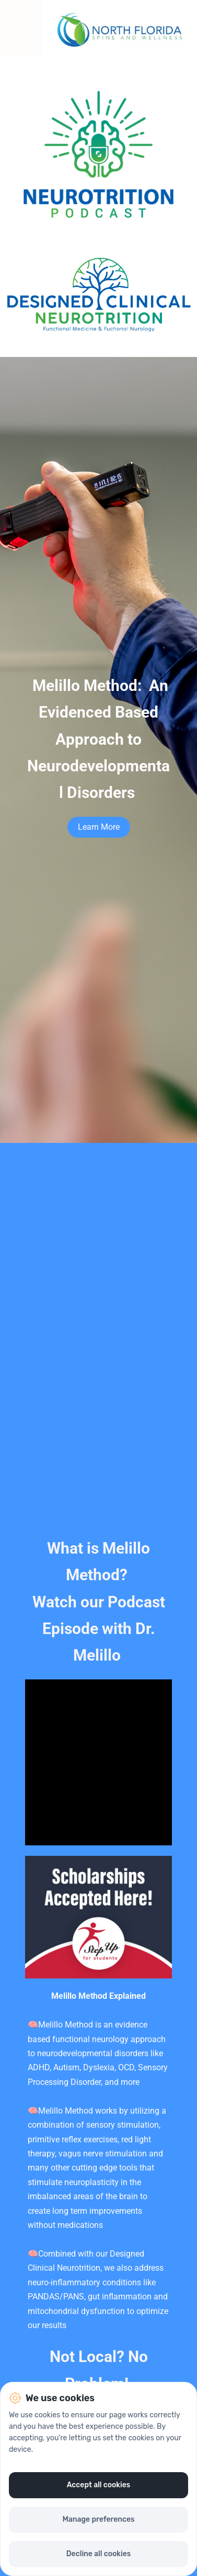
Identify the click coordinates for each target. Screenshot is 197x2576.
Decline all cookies (98, 2553)
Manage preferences (98, 2519)
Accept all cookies (99, 2484)
